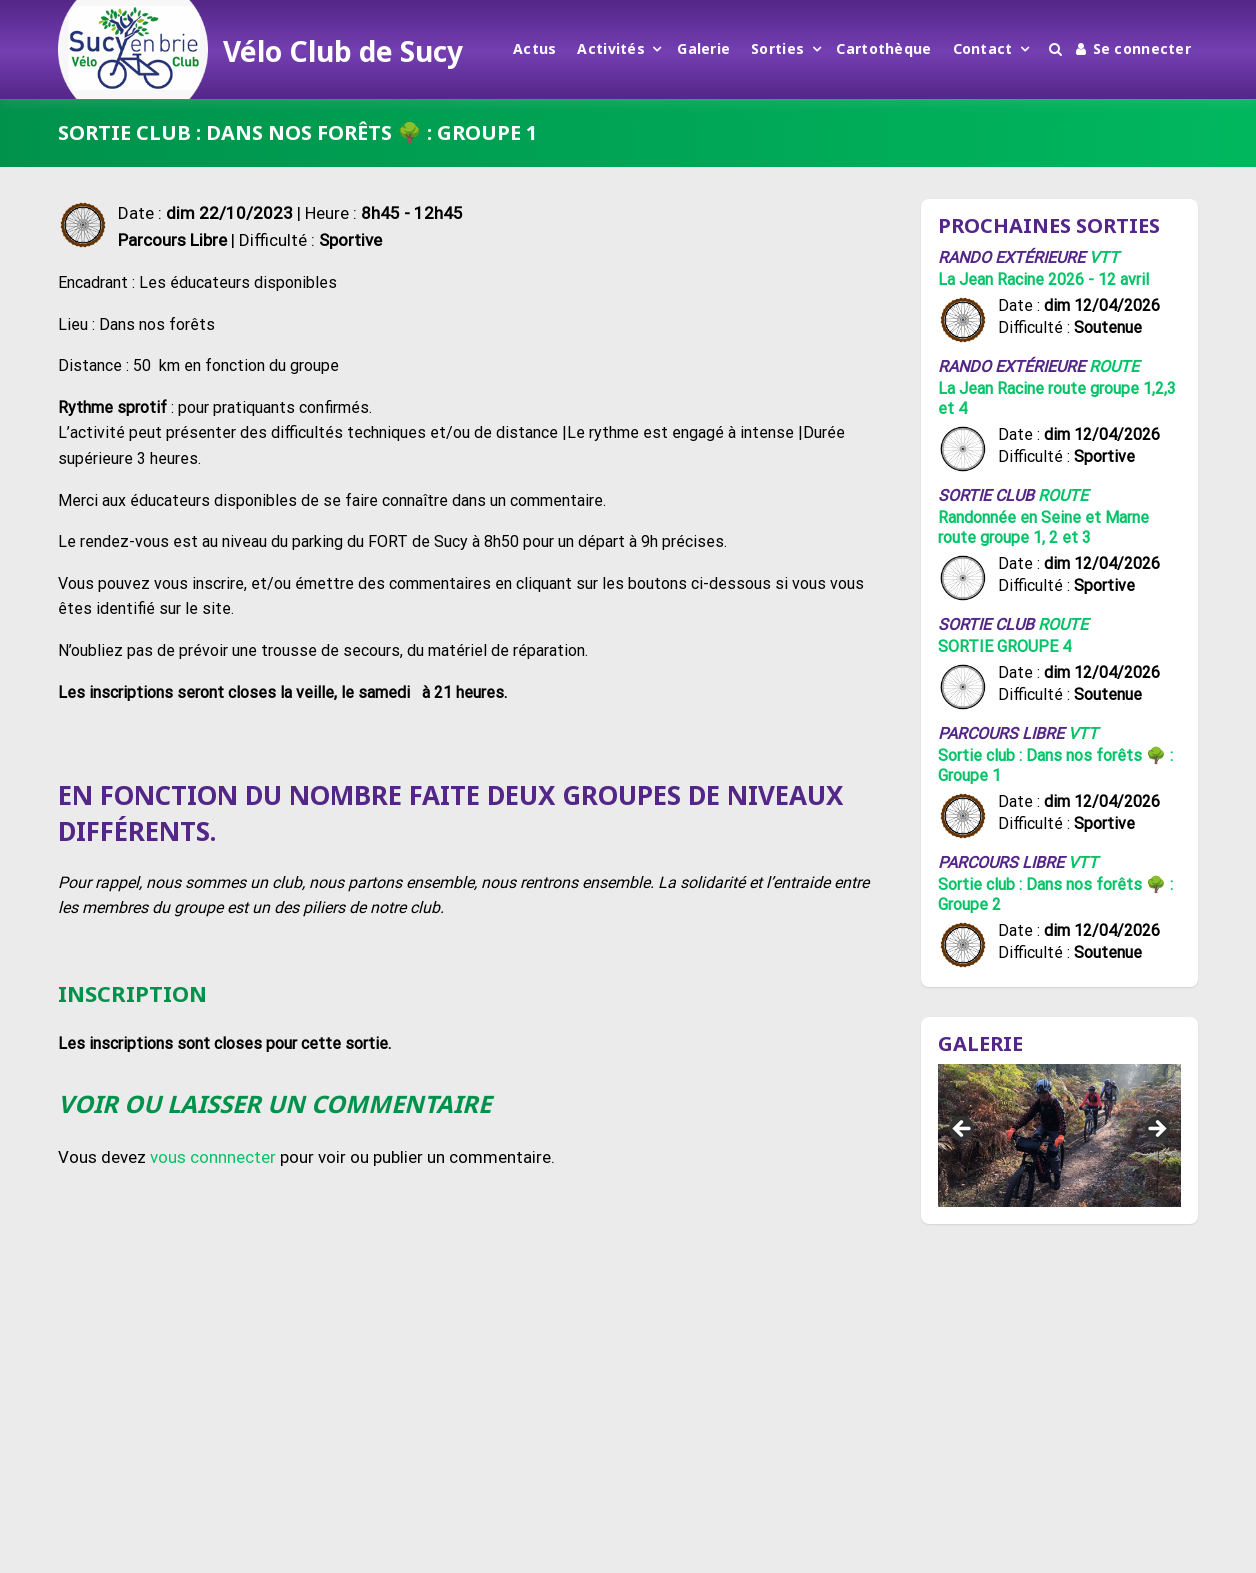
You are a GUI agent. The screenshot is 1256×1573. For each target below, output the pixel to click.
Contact (983, 48)
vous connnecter (213, 1157)
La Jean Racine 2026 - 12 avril (1043, 279)
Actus (534, 48)
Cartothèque (883, 48)
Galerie (703, 48)
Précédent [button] (963, 1130)
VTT (1104, 257)
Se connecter (1133, 48)
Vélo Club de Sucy (343, 51)
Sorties (777, 48)
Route (1114, 366)
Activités (611, 48)
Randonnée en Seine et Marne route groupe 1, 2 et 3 (1043, 527)
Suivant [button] (1156, 1130)
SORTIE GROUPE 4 (1004, 646)
